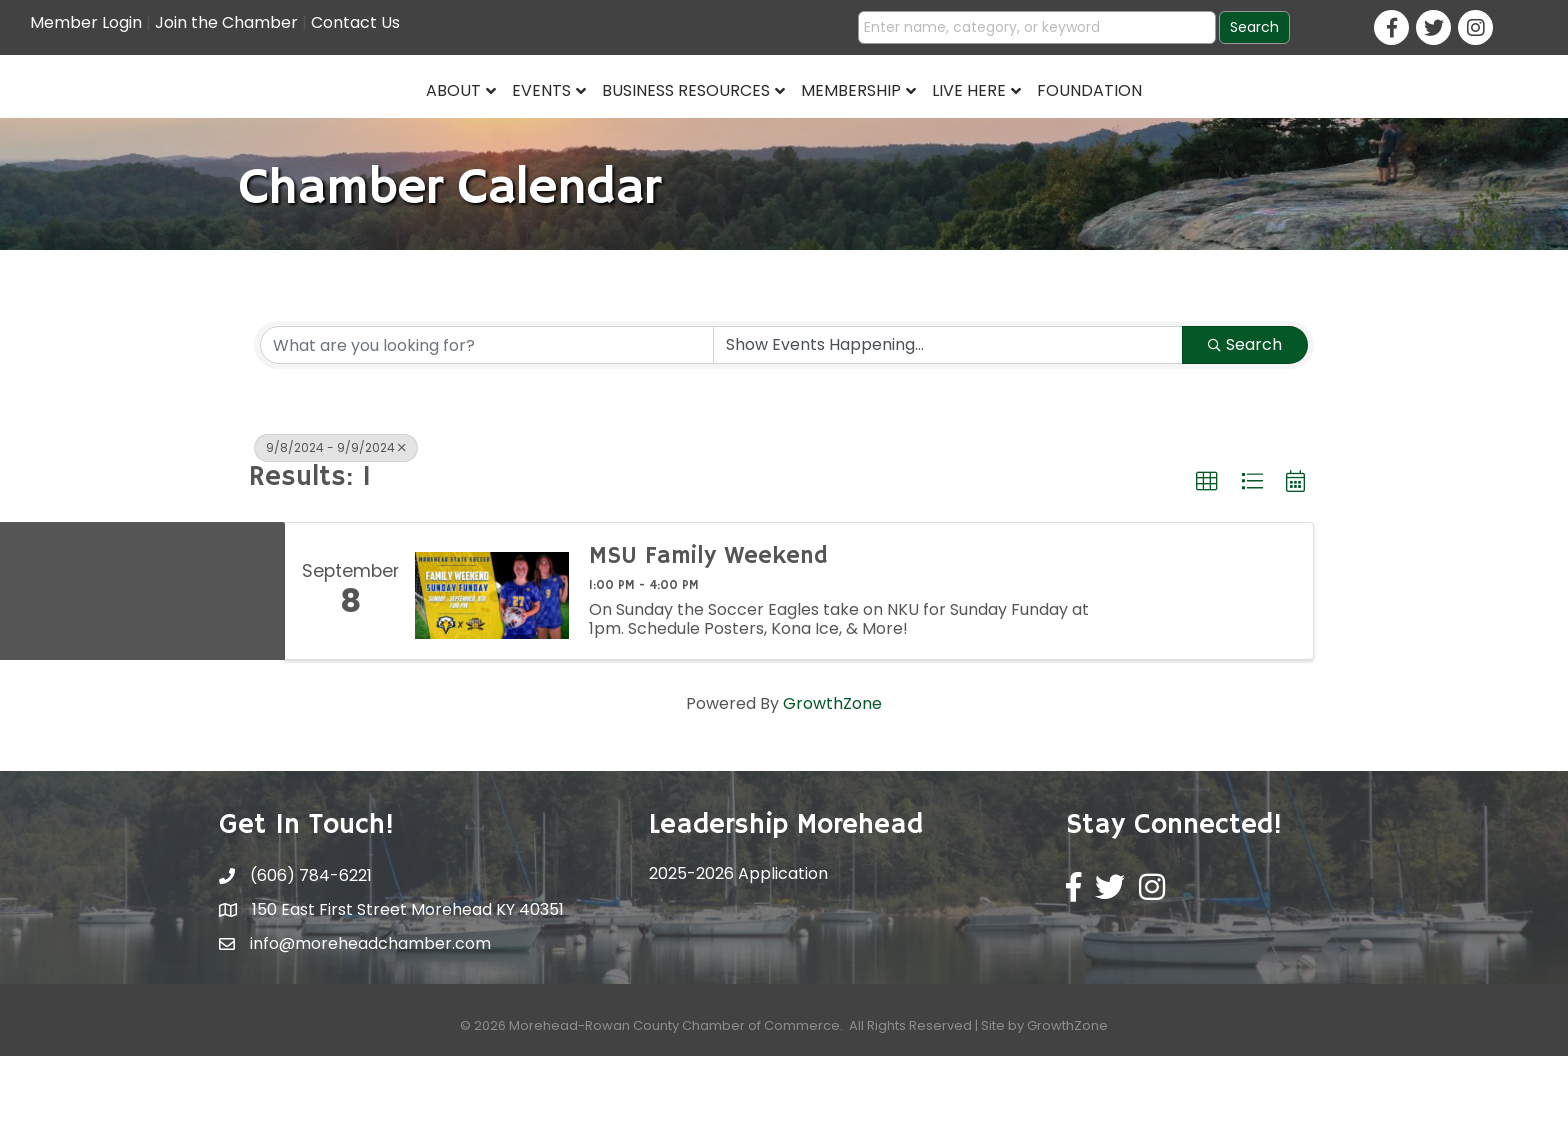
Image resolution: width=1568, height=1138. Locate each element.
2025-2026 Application (738, 955)
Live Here (1123, 126)
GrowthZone (832, 785)
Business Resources (533, 126)
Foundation (1243, 126)
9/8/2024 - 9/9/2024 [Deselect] (336, 529)
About (300, 126)
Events (388, 126)
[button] (1207, 564)
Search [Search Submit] (1245, 426)
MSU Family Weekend (708, 638)
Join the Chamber (226, 22)
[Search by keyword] (487, 427)
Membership (1005, 126)
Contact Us (355, 22)
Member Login (86, 22)
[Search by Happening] (948, 427)
